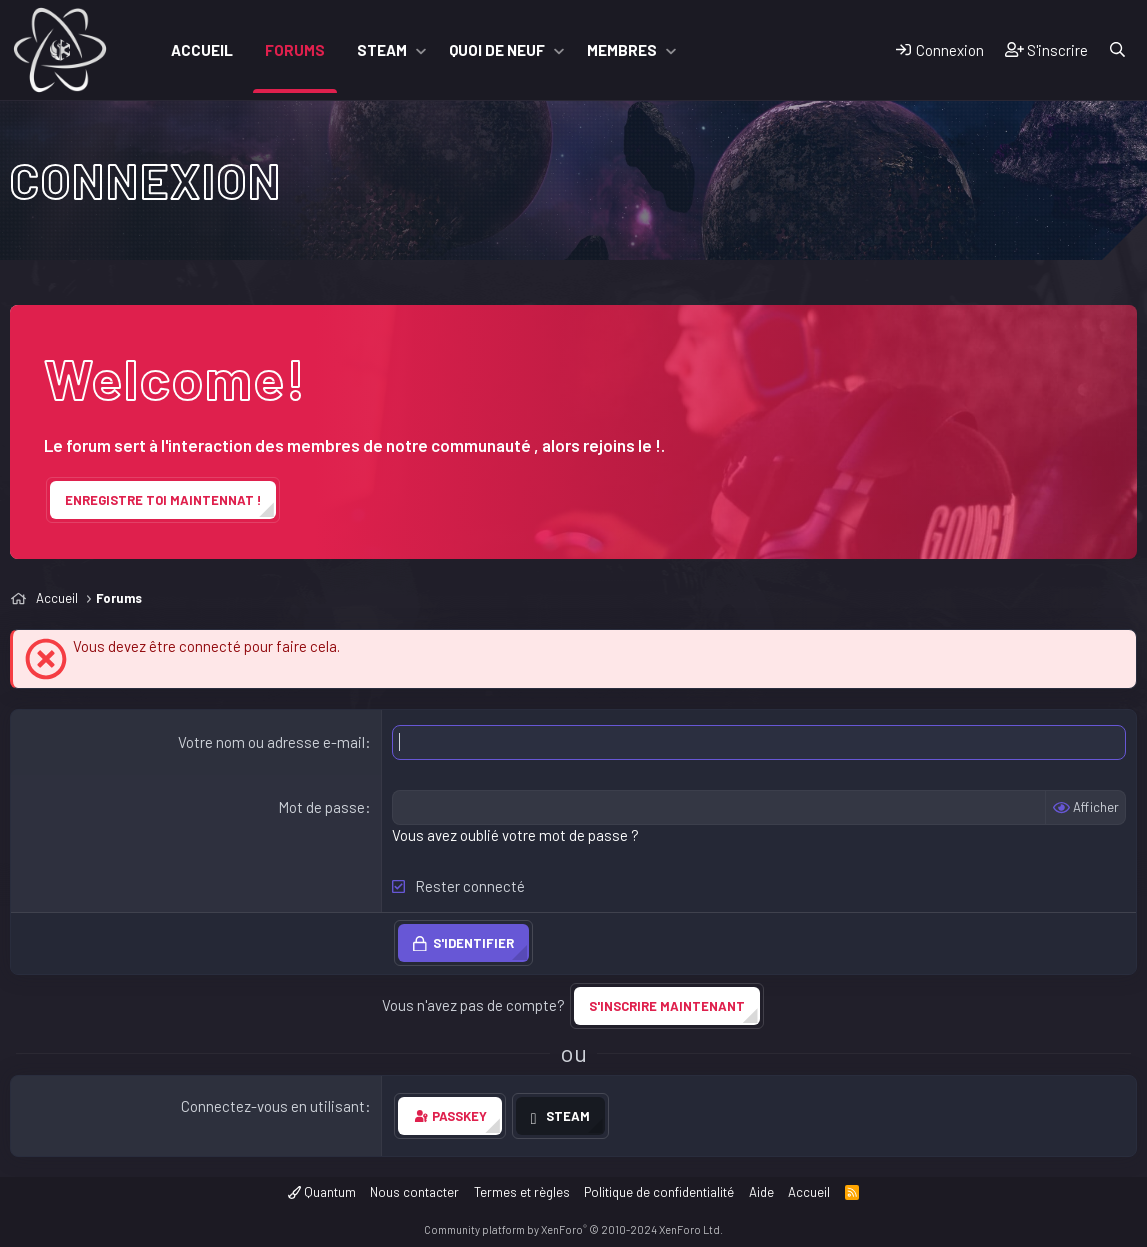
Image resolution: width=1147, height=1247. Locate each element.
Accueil (202, 50)
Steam (382, 50)
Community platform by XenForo (573, 1229)
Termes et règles (522, 1192)
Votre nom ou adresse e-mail (271, 742)
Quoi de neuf (497, 50)
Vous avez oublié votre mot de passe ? (515, 835)
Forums (295, 50)
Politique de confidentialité (659, 1192)
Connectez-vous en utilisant (273, 1106)
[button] (421, 50)
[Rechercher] (1117, 50)
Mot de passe (321, 807)
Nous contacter (414, 1192)
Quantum (322, 1192)
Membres (622, 50)
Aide (761, 1192)
